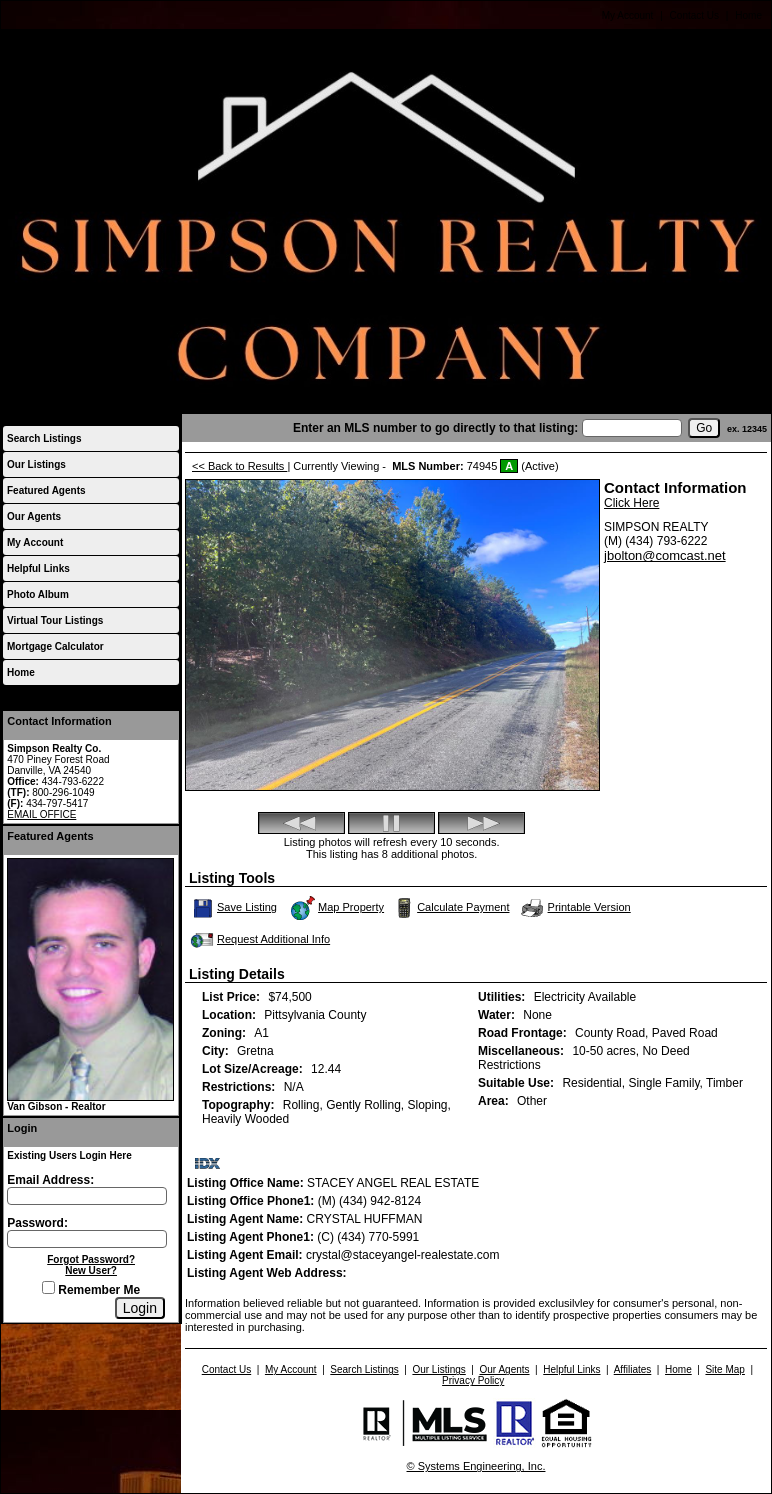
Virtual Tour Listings (55, 620)
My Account (628, 15)
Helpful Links (38, 568)
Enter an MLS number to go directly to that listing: (435, 428)
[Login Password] (87, 1239)
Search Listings (44, 438)
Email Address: (50, 1180)
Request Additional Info (258, 940)
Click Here (631, 503)
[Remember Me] (48, 1287)
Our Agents (34, 516)
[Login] (140, 1308)
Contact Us (694, 15)
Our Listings (36, 464)
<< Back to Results (239, 466)
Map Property (336, 908)
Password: (37, 1223)
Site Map (724, 1369)
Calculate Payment (450, 908)
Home (748, 15)
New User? (91, 1270)
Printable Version (575, 908)
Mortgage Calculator (55, 646)
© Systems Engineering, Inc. (476, 1466)
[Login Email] (87, 1196)
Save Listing (235, 908)
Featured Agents (46, 490)
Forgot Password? (91, 1259)
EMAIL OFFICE (41, 814)
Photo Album (38, 594)
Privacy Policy (473, 1380)
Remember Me (91, 1290)
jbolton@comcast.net (665, 555)
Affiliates (633, 1369)
